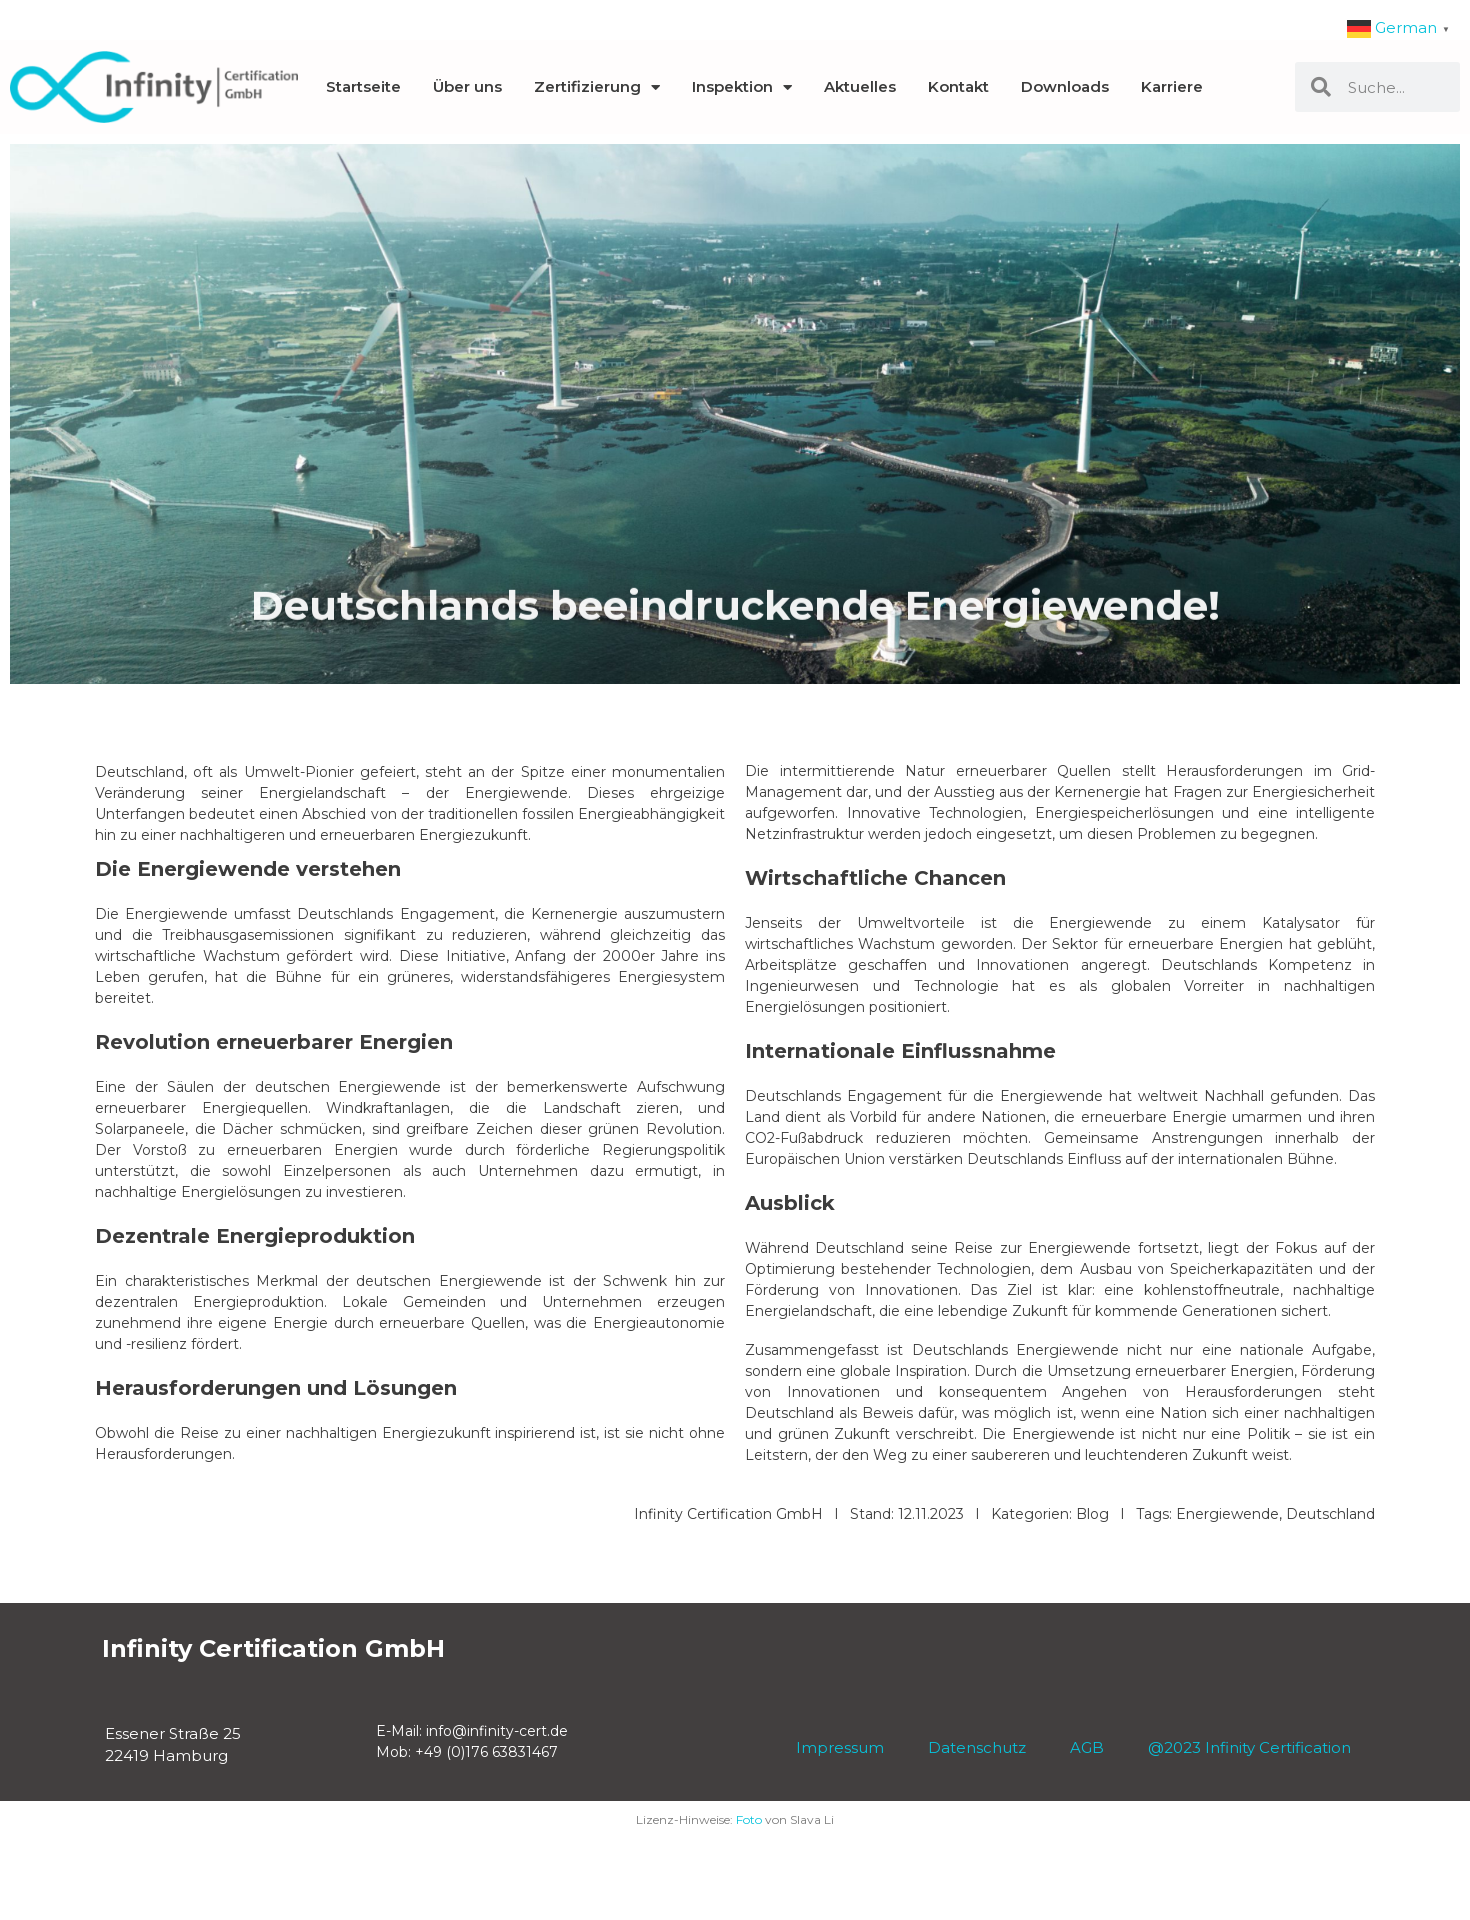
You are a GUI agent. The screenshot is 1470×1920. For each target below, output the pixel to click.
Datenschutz (965, 1747)
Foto (749, 1819)
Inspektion (742, 87)
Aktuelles (860, 86)
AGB (1109, 1747)
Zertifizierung (597, 87)
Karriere (1172, 86)
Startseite (363, 86)
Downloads (1065, 86)
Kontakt (958, 86)
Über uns (467, 86)
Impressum (850, 1747)
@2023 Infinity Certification (1249, 1747)
